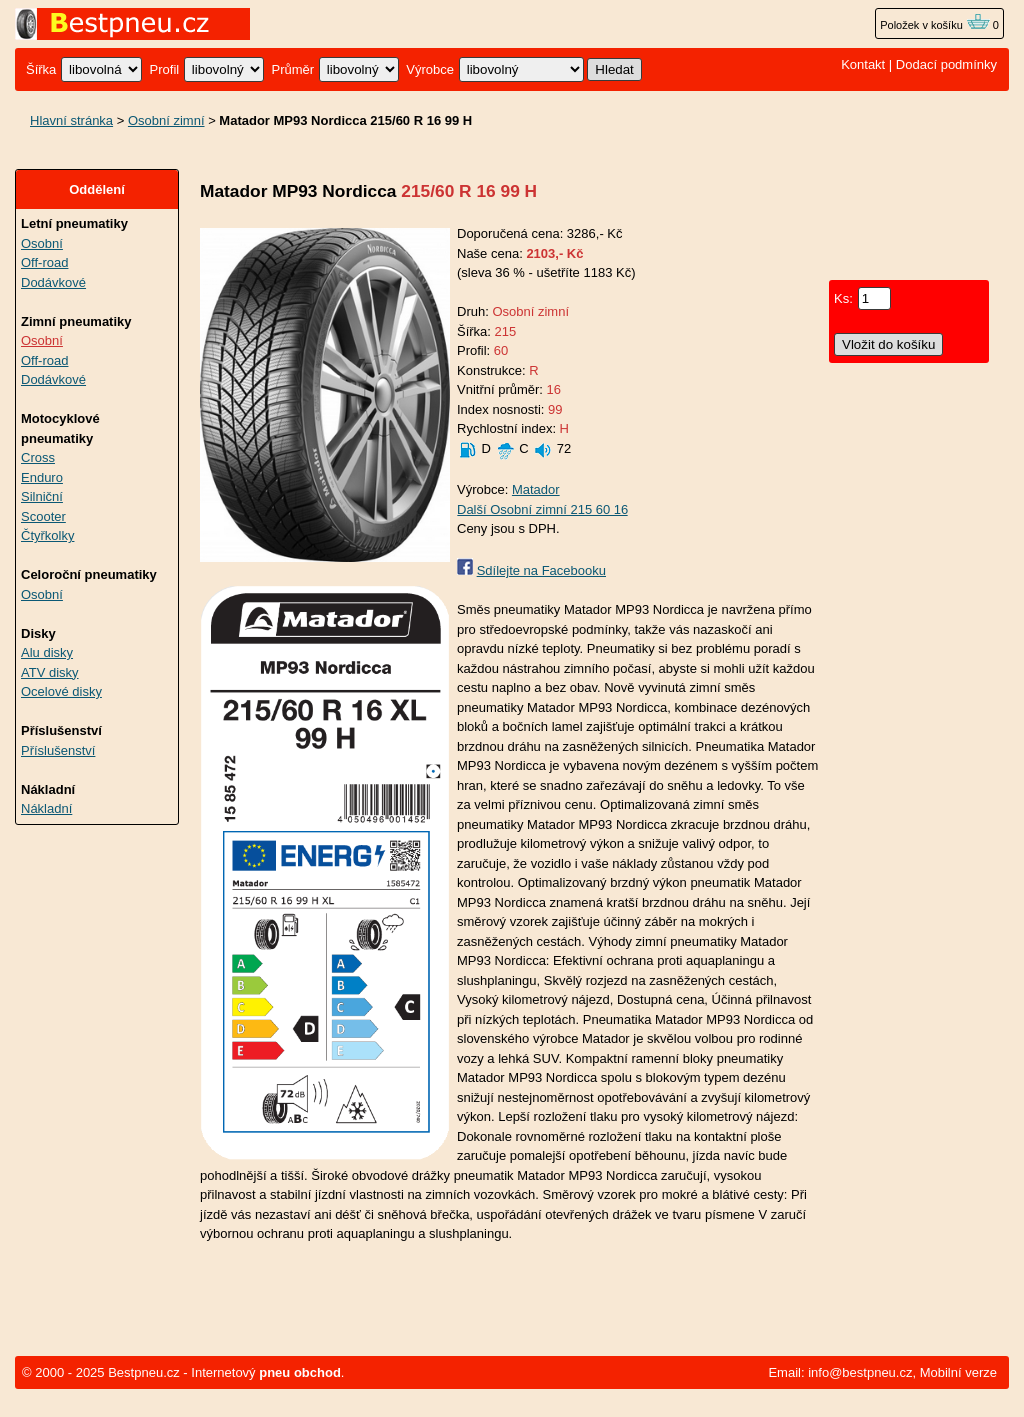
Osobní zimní (166, 120)
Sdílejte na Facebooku (541, 570)
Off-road (44, 262)
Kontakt (863, 64)
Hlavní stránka (71, 120)
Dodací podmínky (946, 64)
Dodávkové (53, 282)
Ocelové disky (61, 691)
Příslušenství (58, 750)
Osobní (42, 243)
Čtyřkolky (47, 535)
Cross (38, 457)
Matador (536, 489)
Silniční (42, 496)
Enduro (42, 477)
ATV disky (50, 672)
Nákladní (46, 808)
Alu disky (47, 652)
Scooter (43, 516)
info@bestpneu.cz (860, 1372)
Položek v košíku (935, 25)
